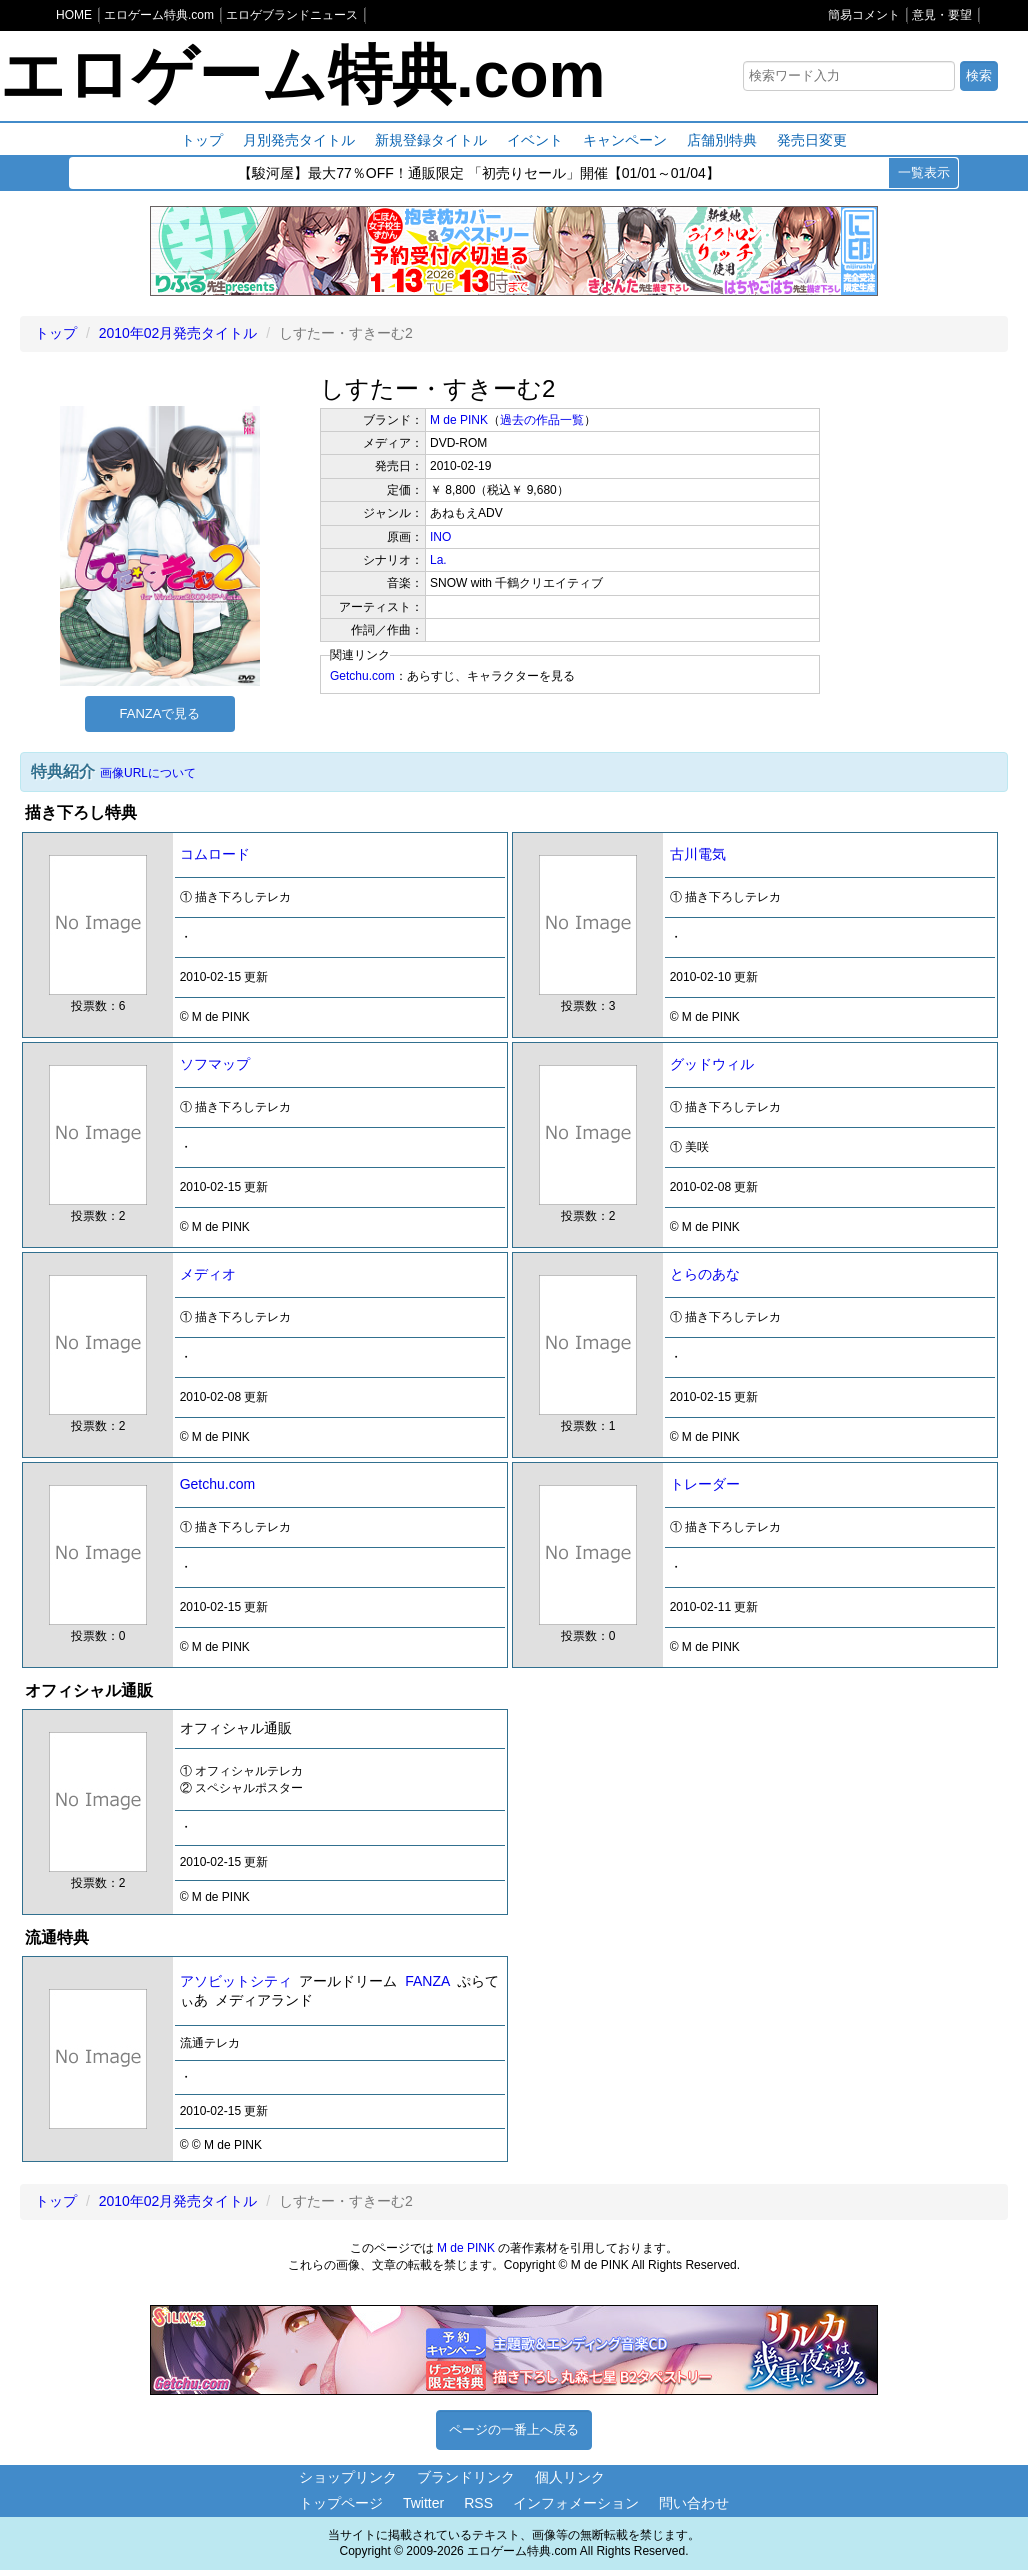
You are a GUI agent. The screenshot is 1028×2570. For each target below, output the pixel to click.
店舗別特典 (722, 140)
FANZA (427, 1981)
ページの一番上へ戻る (514, 2429)
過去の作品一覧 (542, 420)
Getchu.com (362, 676)
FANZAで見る (160, 713)
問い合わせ (694, 2503)
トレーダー (705, 1484)
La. (438, 560)
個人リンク (570, 2477)
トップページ (341, 2503)
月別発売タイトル (299, 140)
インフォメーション (576, 2503)
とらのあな (705, 1274)
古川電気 (698, 854)
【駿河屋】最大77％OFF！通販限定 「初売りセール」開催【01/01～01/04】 (479, 174)
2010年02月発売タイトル (178, 333)
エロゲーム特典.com (302, 75)
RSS (478, 2503)
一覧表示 (924, 172)
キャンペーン (625, 140)
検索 (979, 75)
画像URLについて (148, 773)
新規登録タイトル (431, 140)
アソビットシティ (236, 1981)
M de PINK (459, 420)
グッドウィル (712, 1064)
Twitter (423, 2503)
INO (440, 537)
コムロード (215, 854)
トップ (202, 140)
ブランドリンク (466, 2477)
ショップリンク (348, 2477)
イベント (535, 140)
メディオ (208, 1274)
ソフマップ (215, 1064)
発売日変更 (812, 140)
